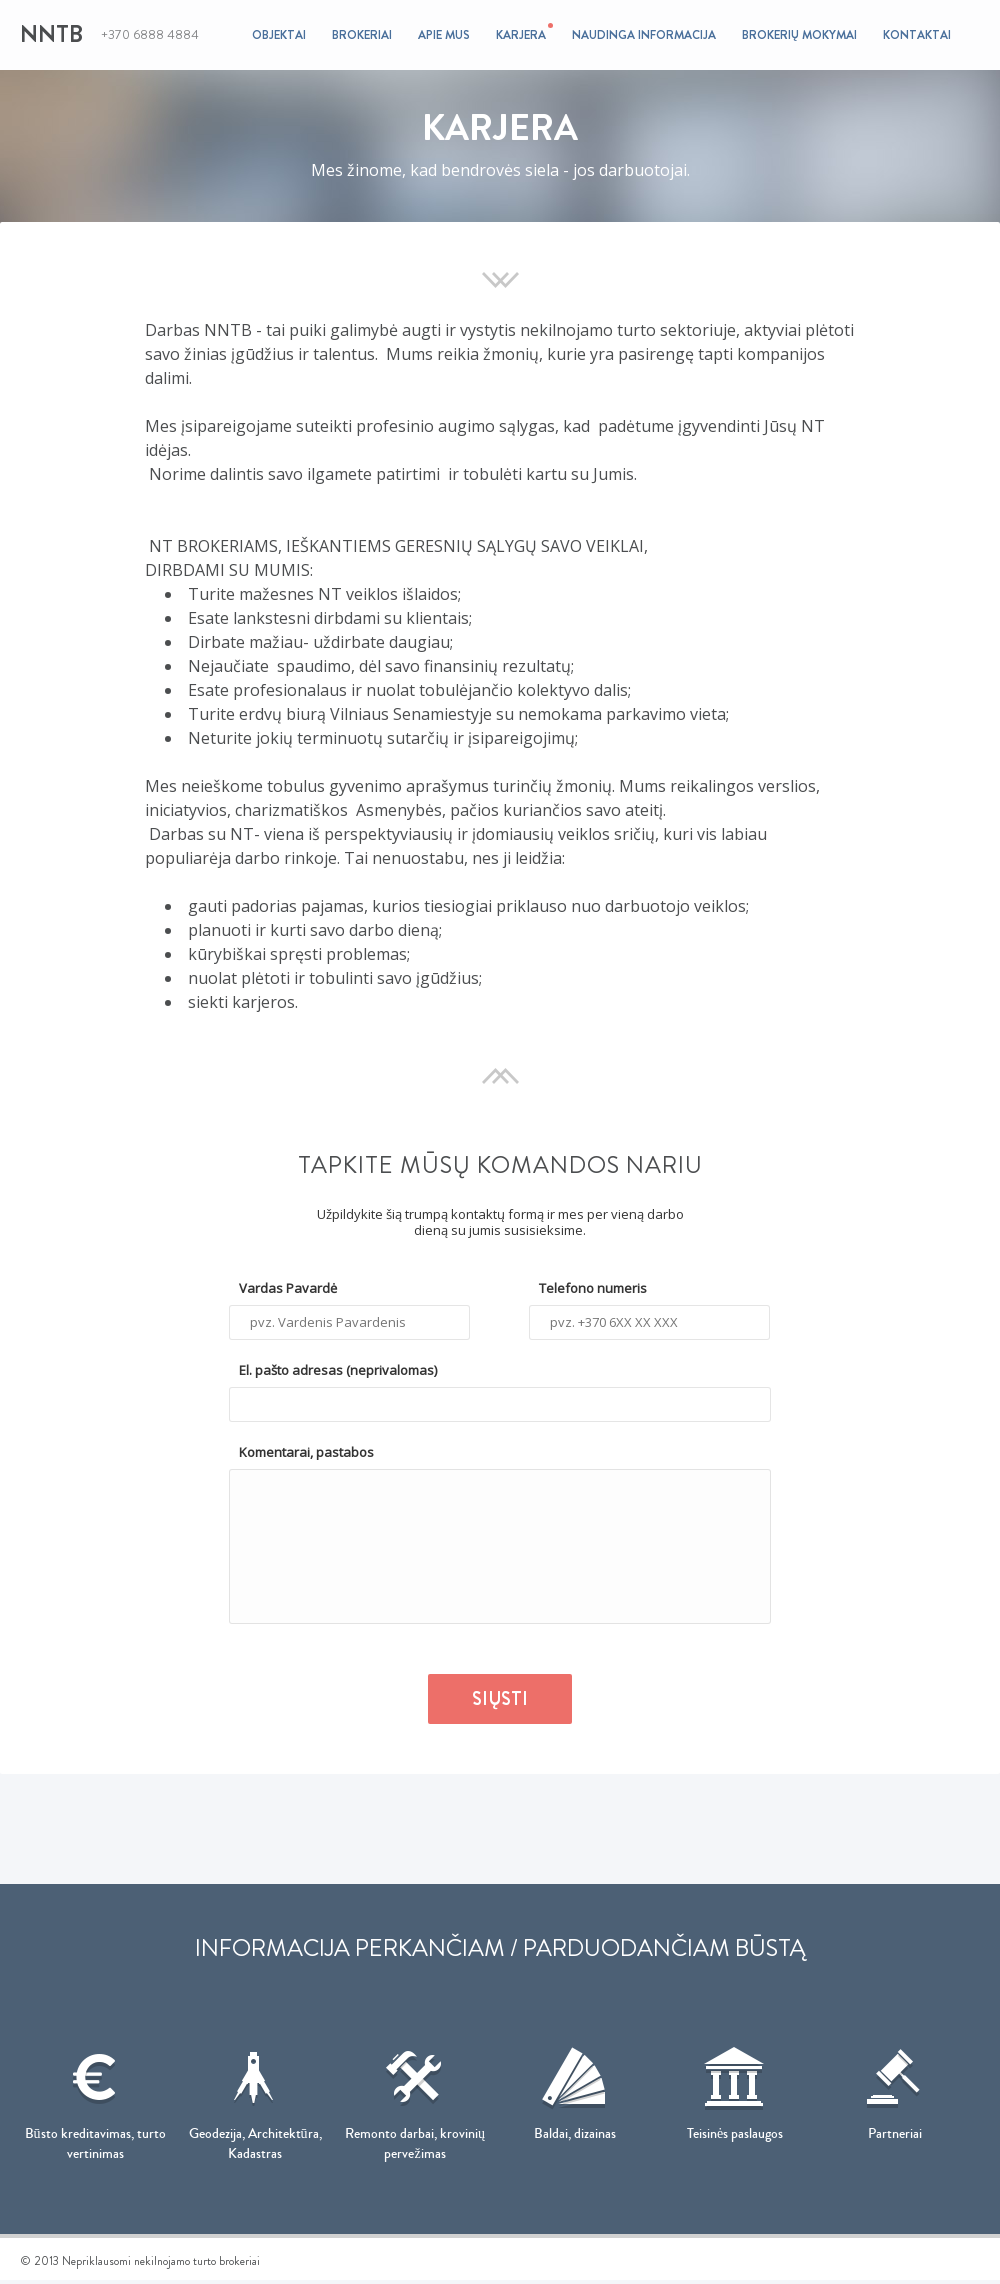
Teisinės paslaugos (735, 2088)
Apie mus (444, 35)
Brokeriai (362, 35)
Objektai (279, 35)
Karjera (521, 33)
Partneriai (895, 2088)
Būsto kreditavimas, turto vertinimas (95, 2098)
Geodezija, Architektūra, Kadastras (255, 2098)
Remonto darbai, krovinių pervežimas (415, 2098)
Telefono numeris (593, 1288)
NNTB (51, 34)
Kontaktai (917, 35)
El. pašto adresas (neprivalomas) (338, 1370)
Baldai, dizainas (575, 2088)
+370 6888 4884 (150, 35)
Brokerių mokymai (799, 35)
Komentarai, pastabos (306, 1452)
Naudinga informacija (644, 35)
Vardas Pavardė (288, 1288)
